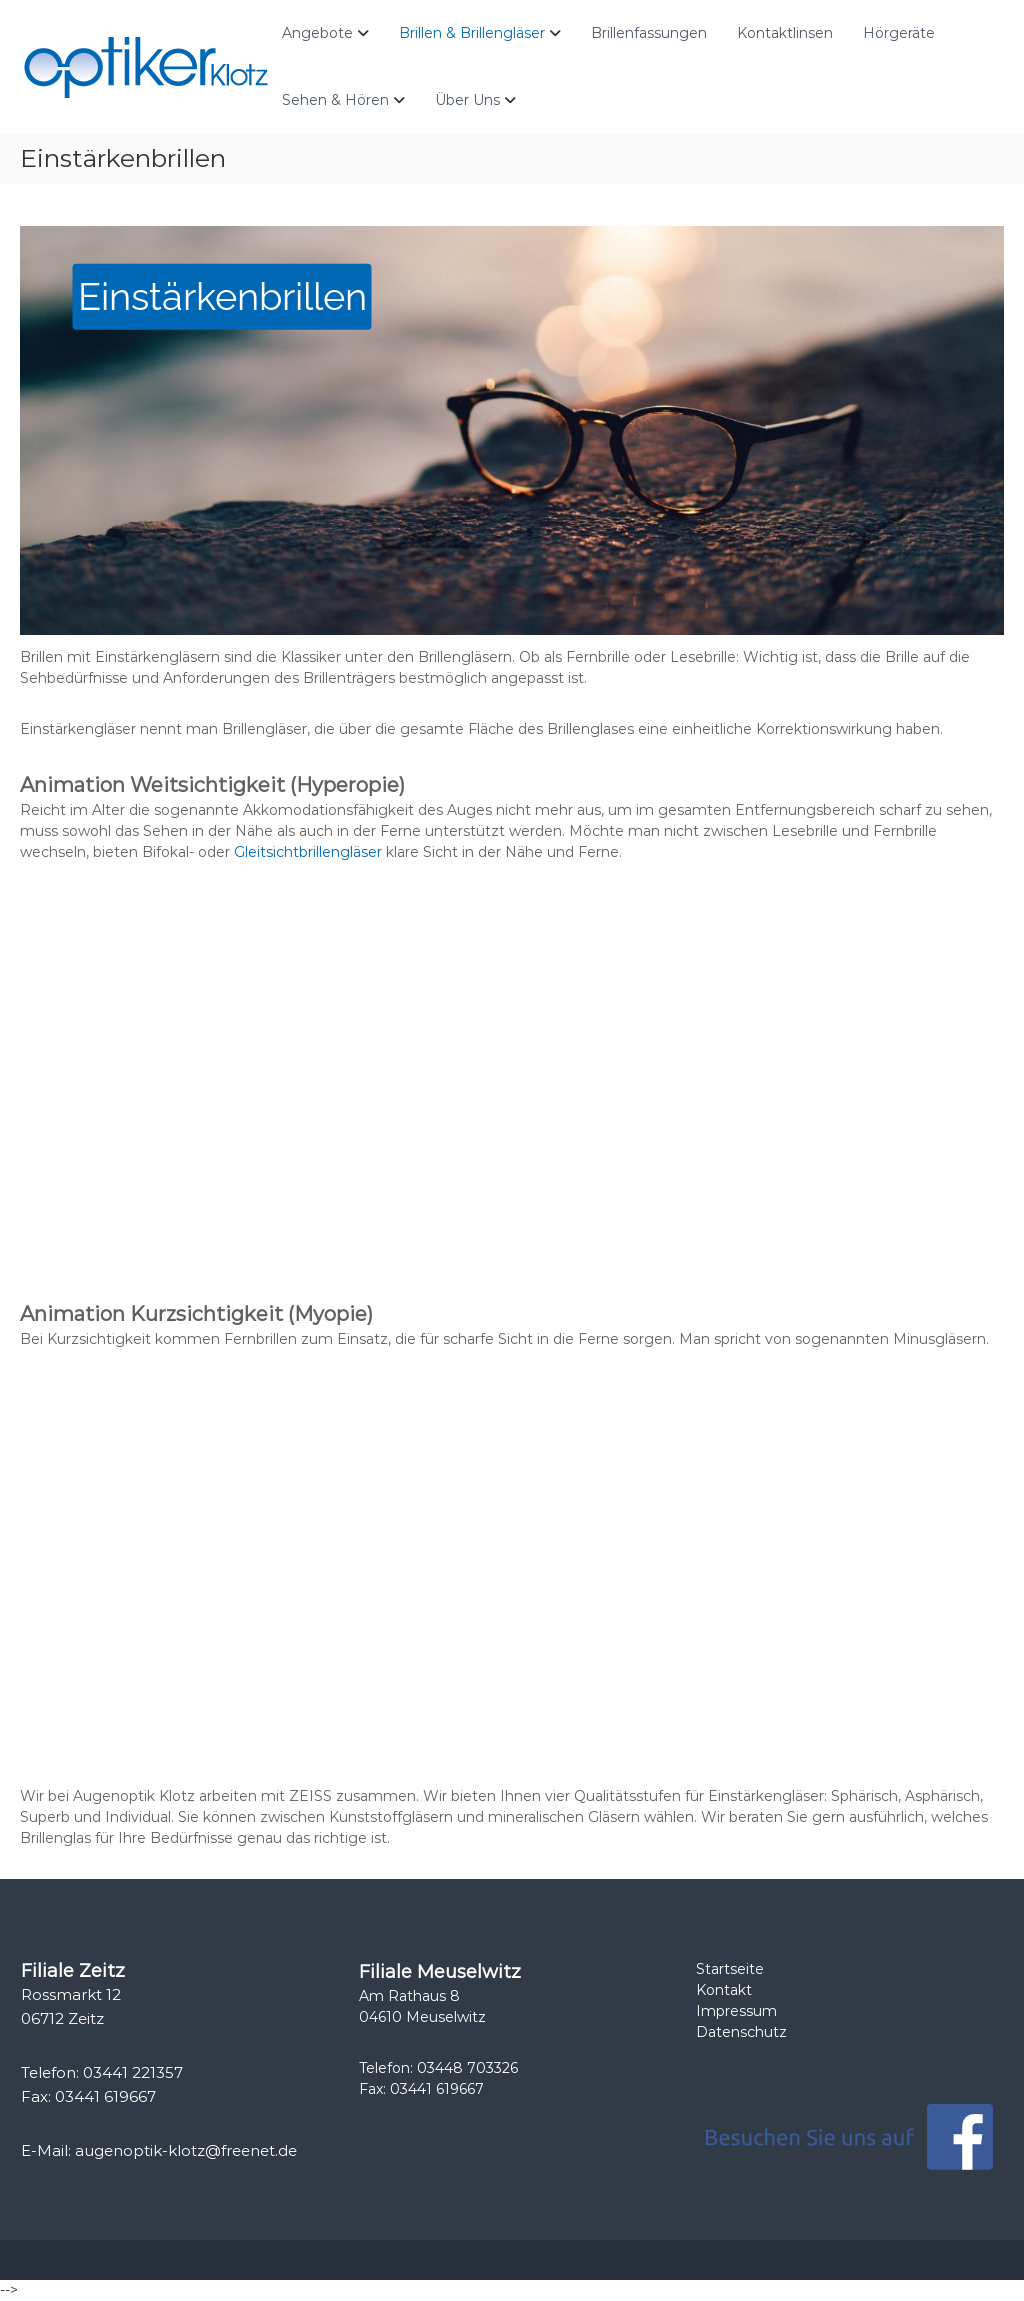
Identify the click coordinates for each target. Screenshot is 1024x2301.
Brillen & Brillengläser (472, 33)
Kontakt (724, 1990)
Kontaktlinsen (785, 33)
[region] (511, 431)
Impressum (736, 2011)
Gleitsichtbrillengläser (308, 852)
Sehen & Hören (335, 100)
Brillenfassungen (649, 33)
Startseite (730, 1969)
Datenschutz (741, 2032)
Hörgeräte (899, 33)
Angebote (317, 33)
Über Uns (467, 100)
